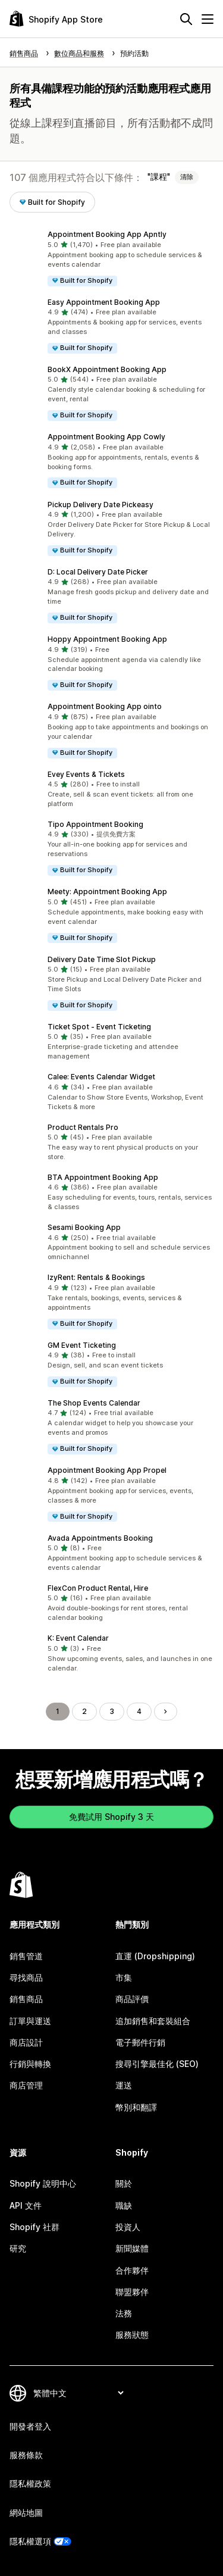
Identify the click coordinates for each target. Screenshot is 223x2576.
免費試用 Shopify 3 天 (111, 1817)
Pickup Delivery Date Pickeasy (100, 504)
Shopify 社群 (34, 2227)
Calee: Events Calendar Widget (101, 1076)
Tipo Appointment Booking (95, 824)
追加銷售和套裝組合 (152, 2021)
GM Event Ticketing (82, 1345)
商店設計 (26, 2042)
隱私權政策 (30, 2483)
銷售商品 (26, 1999)
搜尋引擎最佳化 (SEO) (157, 2064)
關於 (123, 2183)
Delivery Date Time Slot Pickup (102, 959)
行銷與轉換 (30, 2064)
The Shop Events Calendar (94, 1402)
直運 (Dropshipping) (155, 1956)
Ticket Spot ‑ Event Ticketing (99, 1026)
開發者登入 (30, 2426)
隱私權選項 (30, 2541)
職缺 (123, 2205)
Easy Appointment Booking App (104, 302)
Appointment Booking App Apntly (107, 234)
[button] (111, 258)
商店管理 (26, 2085)
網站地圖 (26, 2513)
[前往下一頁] (165, 1712)
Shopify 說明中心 (43, 2183)
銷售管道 (26, 1956)
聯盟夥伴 (132, 2292)
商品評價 (132, 1999)
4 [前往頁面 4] (139, 1711)
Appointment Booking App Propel (107, 1470)
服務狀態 (132, 2335)
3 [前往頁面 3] (111, 1711)
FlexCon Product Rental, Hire (98, 1588)
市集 (123, 1977)
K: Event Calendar (78, 1638)
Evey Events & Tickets (86, 774)
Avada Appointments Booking (100, 1538)
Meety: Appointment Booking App (107, 891)
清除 (186, 177)
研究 (18, 2248)
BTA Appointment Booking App (103, 1177)
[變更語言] (78, 2393)
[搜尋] (186, 19)
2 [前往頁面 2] (84, 1711)
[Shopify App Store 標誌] (56, 19)
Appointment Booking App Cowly (106, 436)
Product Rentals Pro (83, 1127)
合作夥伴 (132, 2270)
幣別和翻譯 (136, 2107)
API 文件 (26, 2205)
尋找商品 (26, 1977)
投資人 (127, 2227)
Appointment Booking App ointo (105, 706)
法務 (123, 2313)
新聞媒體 (132, 2248)
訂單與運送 (30, 2021)
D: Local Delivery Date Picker (98, 571)
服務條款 (26, 2455)
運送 (123, 2085)
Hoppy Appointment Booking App (107, 639)
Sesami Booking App (84, 1227)
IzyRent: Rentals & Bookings (96, 1277)
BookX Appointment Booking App (107, 369)
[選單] (207, 19)
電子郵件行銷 (140, 2042)
